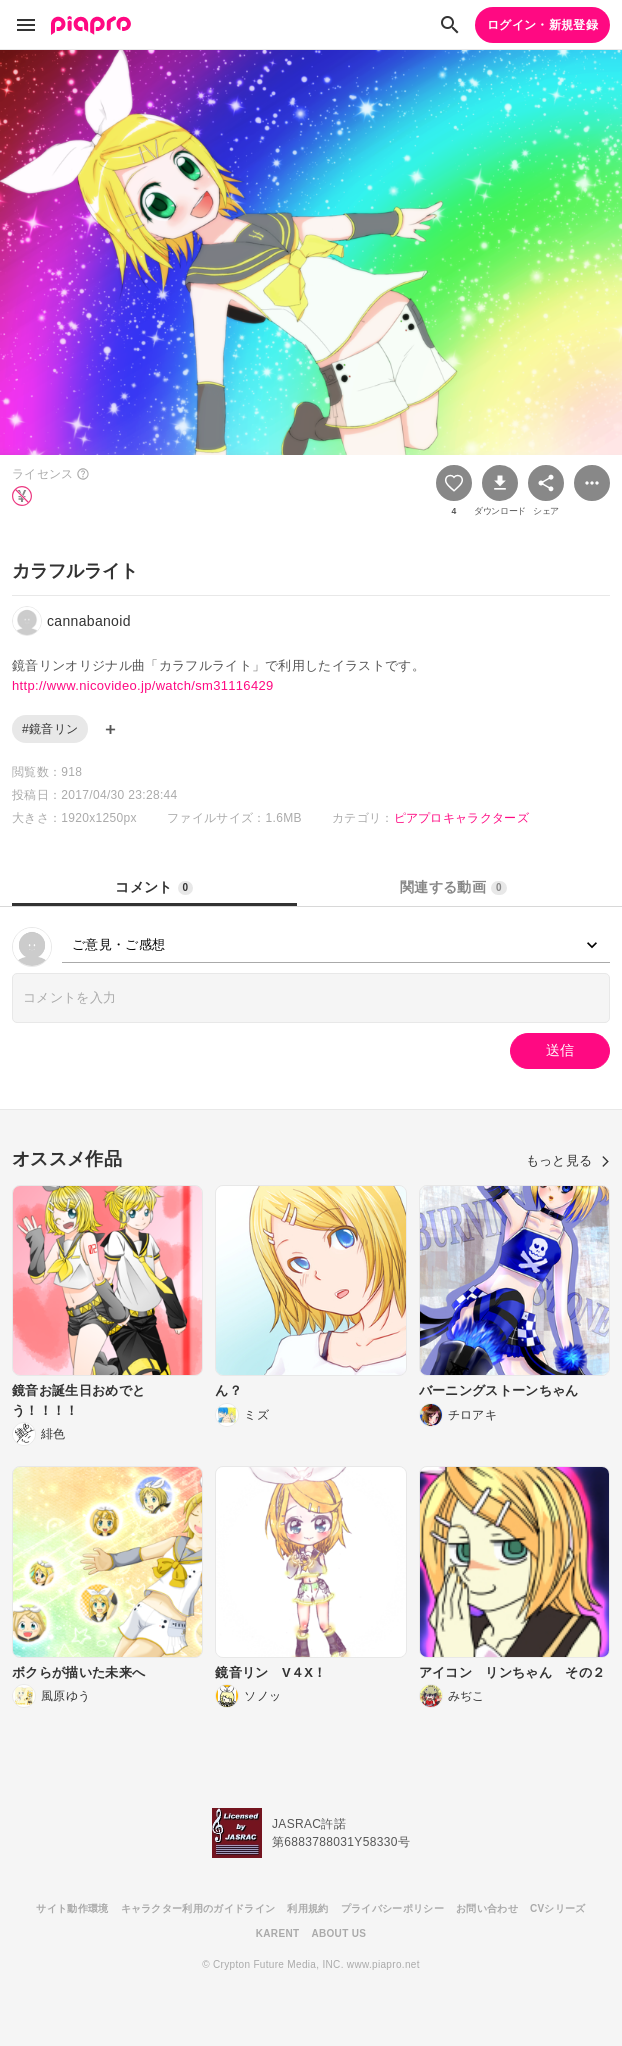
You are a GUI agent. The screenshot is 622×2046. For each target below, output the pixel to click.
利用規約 (307, 1908)
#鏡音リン (50, 729)
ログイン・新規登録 (542, 25)
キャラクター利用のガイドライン (198, 1908)
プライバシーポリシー (392, 1908)
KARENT (278, 1933)
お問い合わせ (487, 1908)
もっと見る (568, 1160)
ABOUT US (338, 1933)
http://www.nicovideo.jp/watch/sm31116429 (143, 685)
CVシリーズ (558, 1908)
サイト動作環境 (72, 1908)
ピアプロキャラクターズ (462, 818)
